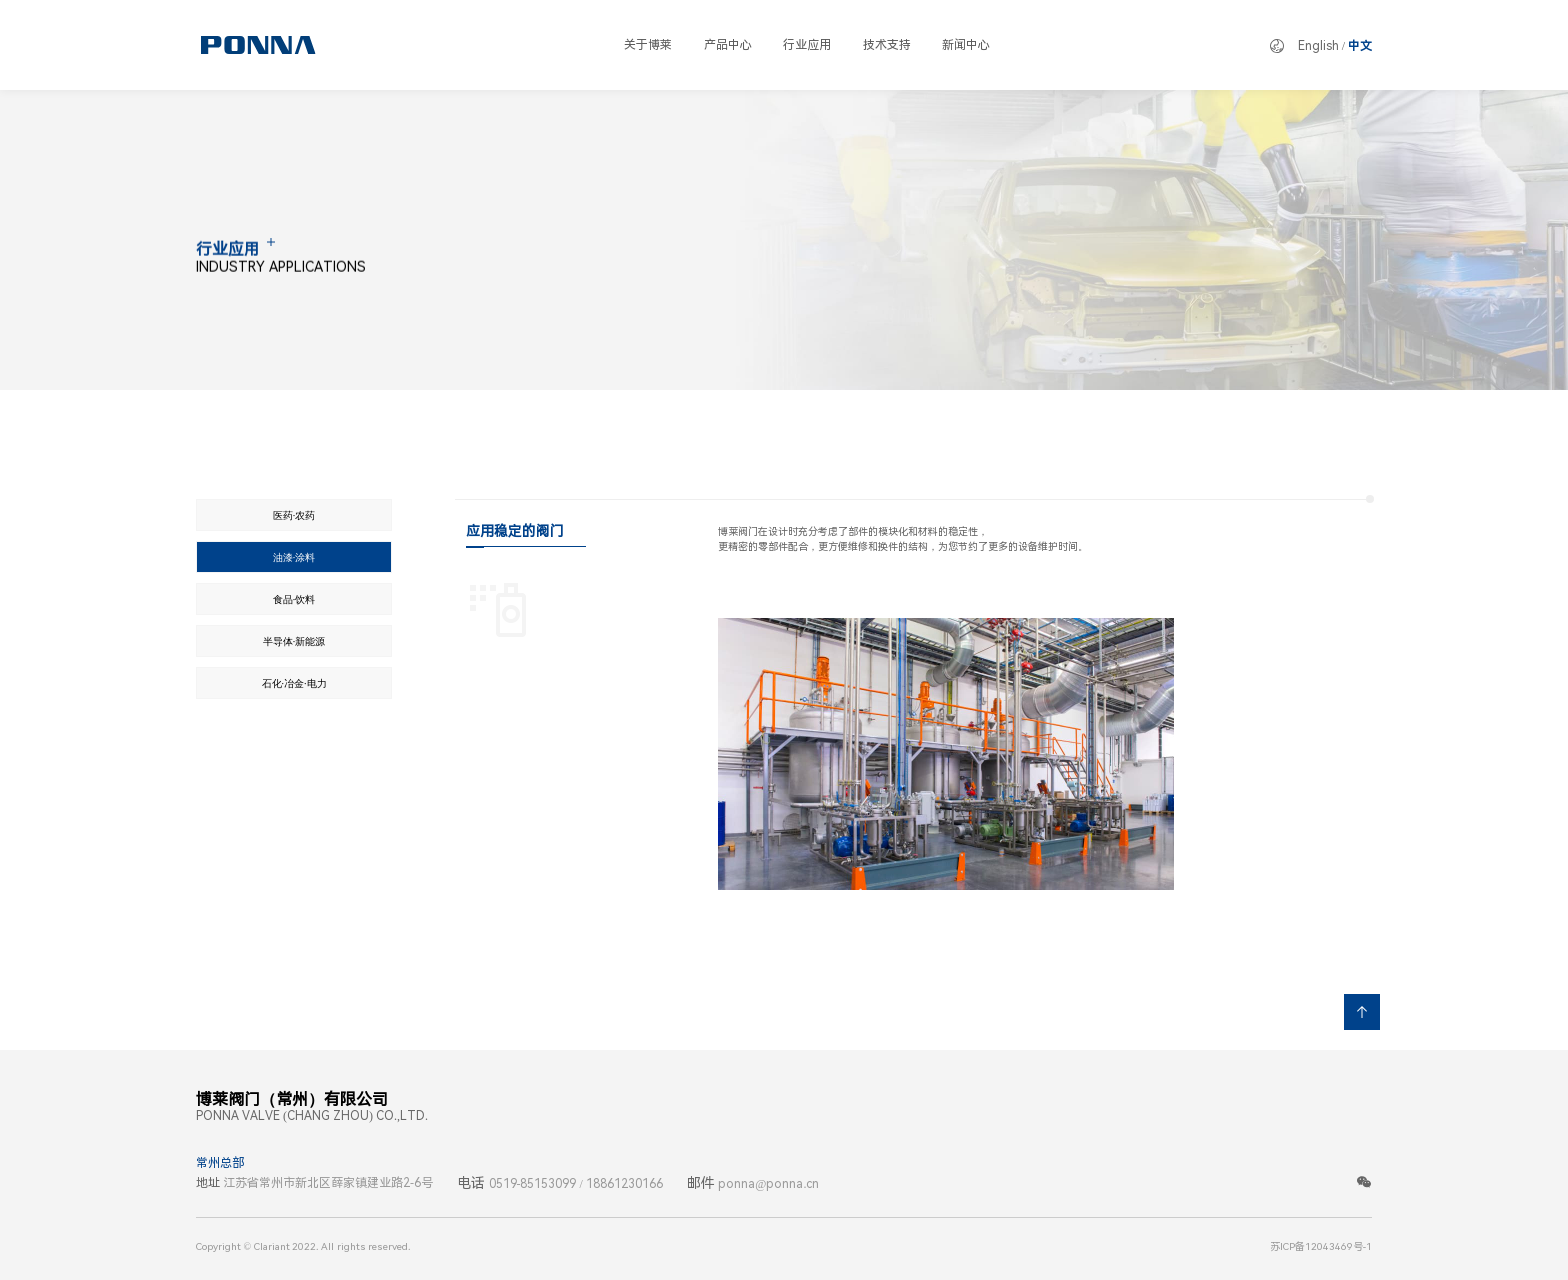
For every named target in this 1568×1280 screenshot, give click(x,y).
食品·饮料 (294, 599)
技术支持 (887, 45)
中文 (1360, 46)
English (1318, 46)
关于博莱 (648, 45)
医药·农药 (294, 515)
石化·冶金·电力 (294, 683)
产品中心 (728, 45)
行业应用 (807, 45)
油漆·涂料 (294, 557)
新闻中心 (966, 45)
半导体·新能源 (294, 641)
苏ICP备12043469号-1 (1321, 1246)
